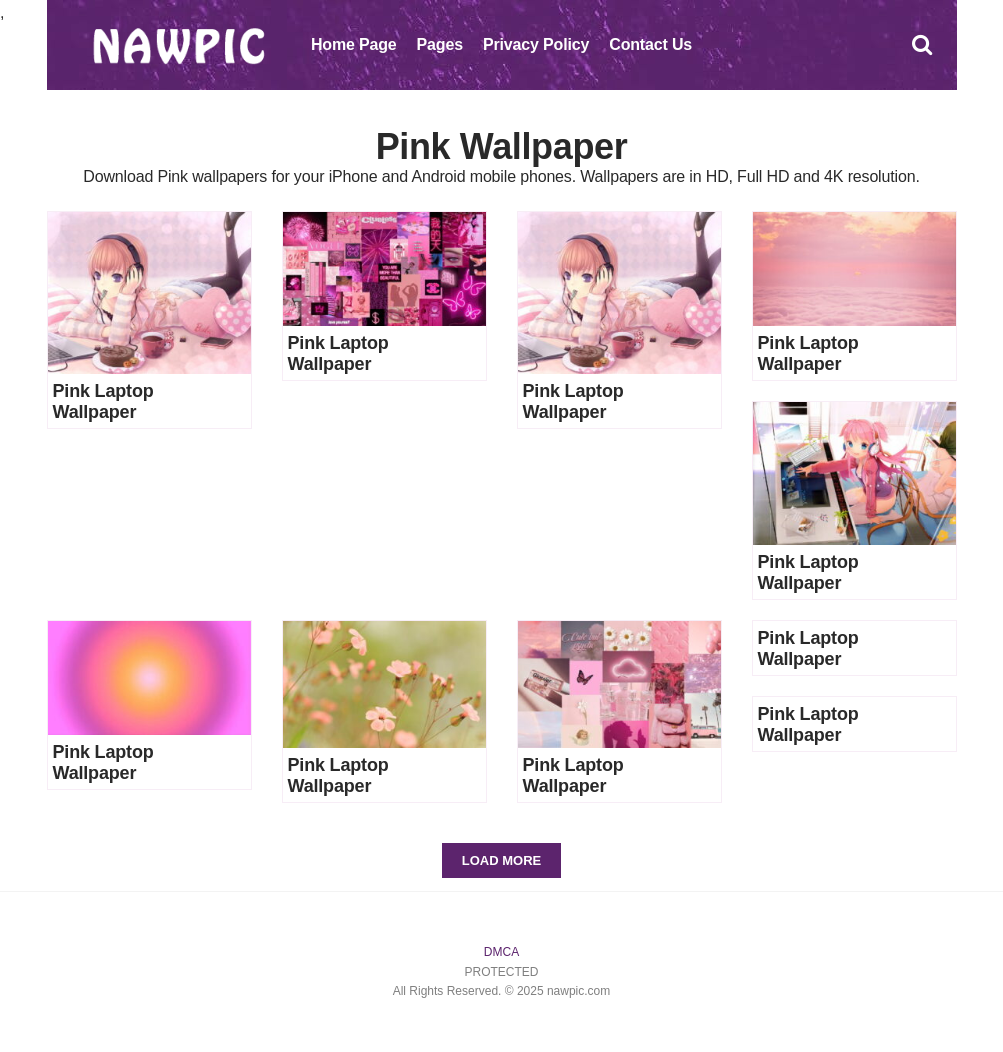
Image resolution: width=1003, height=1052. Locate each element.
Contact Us (650, 44)
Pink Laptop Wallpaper (103, 401)
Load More (501, 860)
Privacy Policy (536, 44)
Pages (440, 44)
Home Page (354, 44)
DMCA (501, 952)
